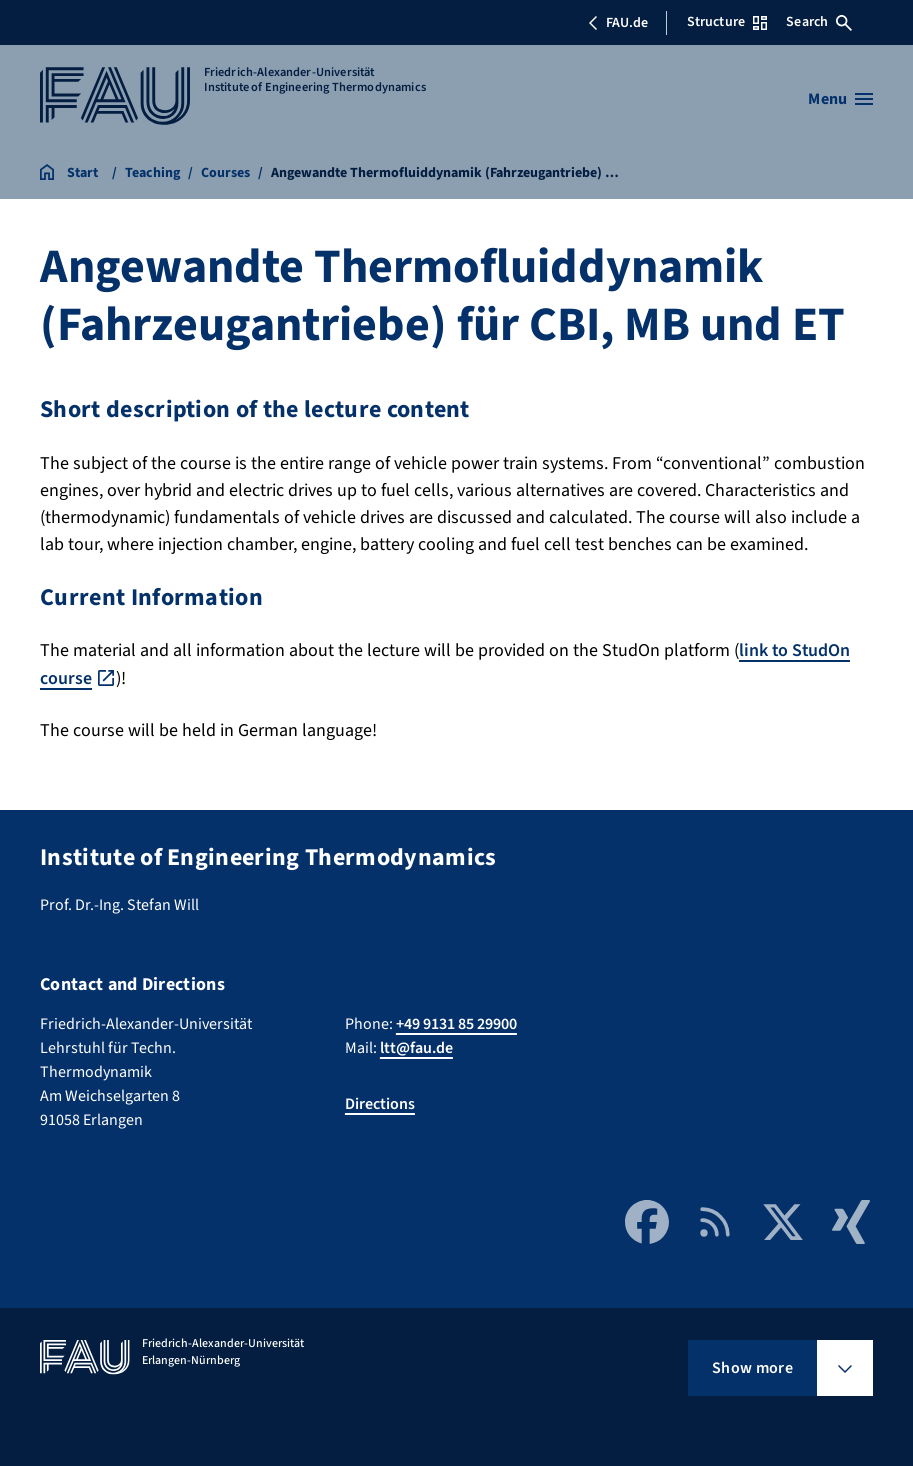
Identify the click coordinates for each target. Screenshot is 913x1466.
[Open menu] (840, 99)
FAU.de (618, 23)
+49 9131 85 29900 (456, 1022)
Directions (380, 1102)
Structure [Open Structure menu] (727, 22)
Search (819, 22)
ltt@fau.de (416, 1046)
